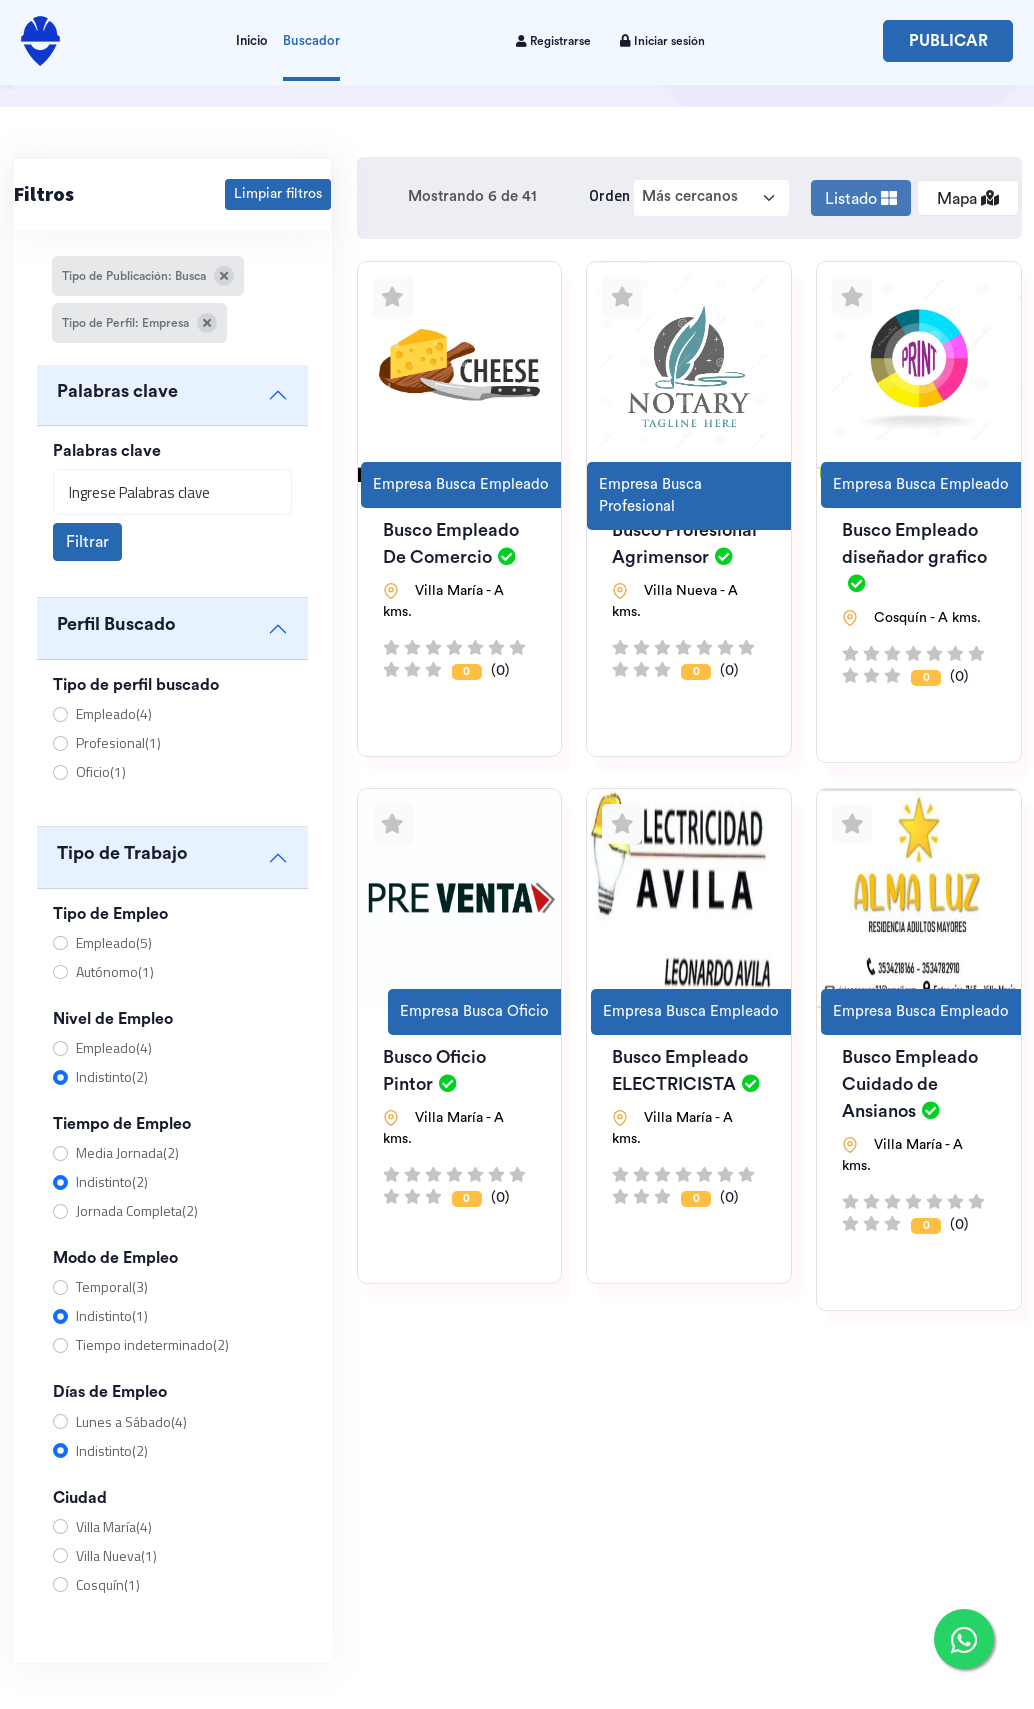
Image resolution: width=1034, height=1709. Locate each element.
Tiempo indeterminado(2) (152, 1344)
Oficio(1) (101, 771)
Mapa (968, 198)
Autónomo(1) (115, 971)
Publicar (948, 41)
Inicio (252, 40)
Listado (861, 198)
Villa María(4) (114, 1526)
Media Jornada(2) (127, 1152)
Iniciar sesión (662, 41)
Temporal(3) (112, 1286)
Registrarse (553, 41)
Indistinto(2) (112, 1076)
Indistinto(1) (112, 1315)
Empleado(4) (114, 713)
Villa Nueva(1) (116, 1555)
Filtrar (87, 542)
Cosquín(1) (108, 1584)
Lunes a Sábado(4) (131, 1421)
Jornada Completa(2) (137, 1210)
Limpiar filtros (278, 194)
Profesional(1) (118, 742)
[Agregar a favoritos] (393, 297)
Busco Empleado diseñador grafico (914, 556)
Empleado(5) (114, 942)
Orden (609, 195)
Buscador (311, 40)
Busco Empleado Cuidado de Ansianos (910, 1084)
